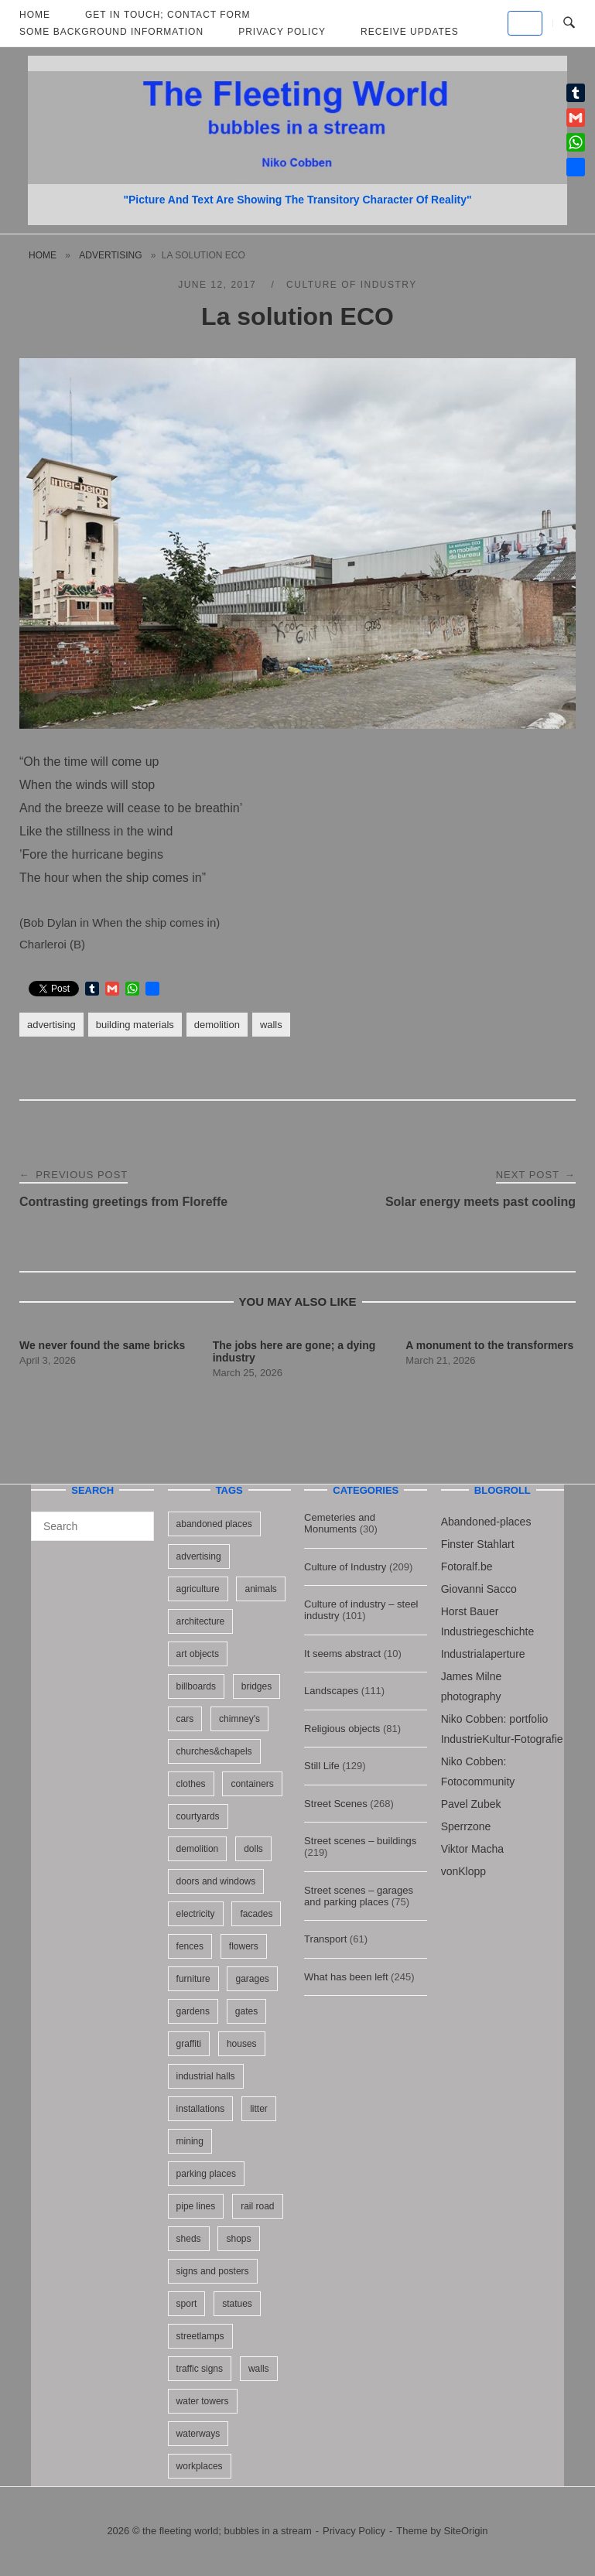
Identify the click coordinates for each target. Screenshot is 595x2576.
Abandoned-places (486, 1521)
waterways (198, 2433)
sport (186, 2303)
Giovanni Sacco (479, 1589)
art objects (197, 1653)
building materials (135, 1024)
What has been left (346, 1977)
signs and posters (212, 2271)
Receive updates (410, 31)
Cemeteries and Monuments (339, 1523)
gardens (193, 2011)
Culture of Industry (351, 284)
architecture (200, 1621)
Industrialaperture (483, 1654)
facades (256, 1913)
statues (237, 2303)
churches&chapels (214, 1751)
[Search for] (92, 1526)
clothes (191, 1783)
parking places (206, 2173)
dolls (253, 1848)
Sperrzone (466, 1826)
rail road (257, 2206)
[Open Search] (569, 23)
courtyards (198, 1816)
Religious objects (342, 1728)
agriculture (198, 1589)
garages (251, 1978)
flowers (243, 1946)
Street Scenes (336, 1803)
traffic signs (199, 2368)
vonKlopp (463, 1871)
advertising (110, 255)
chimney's (239, 1718)
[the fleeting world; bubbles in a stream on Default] (525, 23)
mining (189, 2141)
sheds (188, 2238)
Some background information (111, 31)
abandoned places (214, 1524)
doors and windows (216, 1881)
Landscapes (331, 1690)
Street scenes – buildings (360, 1841)
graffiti (188, 2043)
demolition (217, 1024)
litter (259, 2108)
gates (246, 2011)
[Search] (136, 1519)
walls (271, 1024)
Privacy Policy (282, 31)
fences (189, 1946)
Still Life (322, 1765)
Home (42, 255)
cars (185, 1718)
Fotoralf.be (467, 1566)
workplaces (199, 2466)
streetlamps (200, 2336)
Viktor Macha (472, 1849)
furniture (193, 1978)
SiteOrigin (466, 2531)
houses (242, 2043)
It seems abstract (342, 1653)
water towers (202, 2401)
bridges (256, 1686)
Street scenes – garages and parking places (358, 1896)
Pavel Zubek (471, 1804)
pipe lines (196, 2206)
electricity (195, 1913)
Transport (325, 1939)
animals (260, 1589)
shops (238, 2238)
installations (200, 2108)
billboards (196, 1686)
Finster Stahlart (478, 1544)
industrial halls (205, 2076)
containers (252, 1783)
